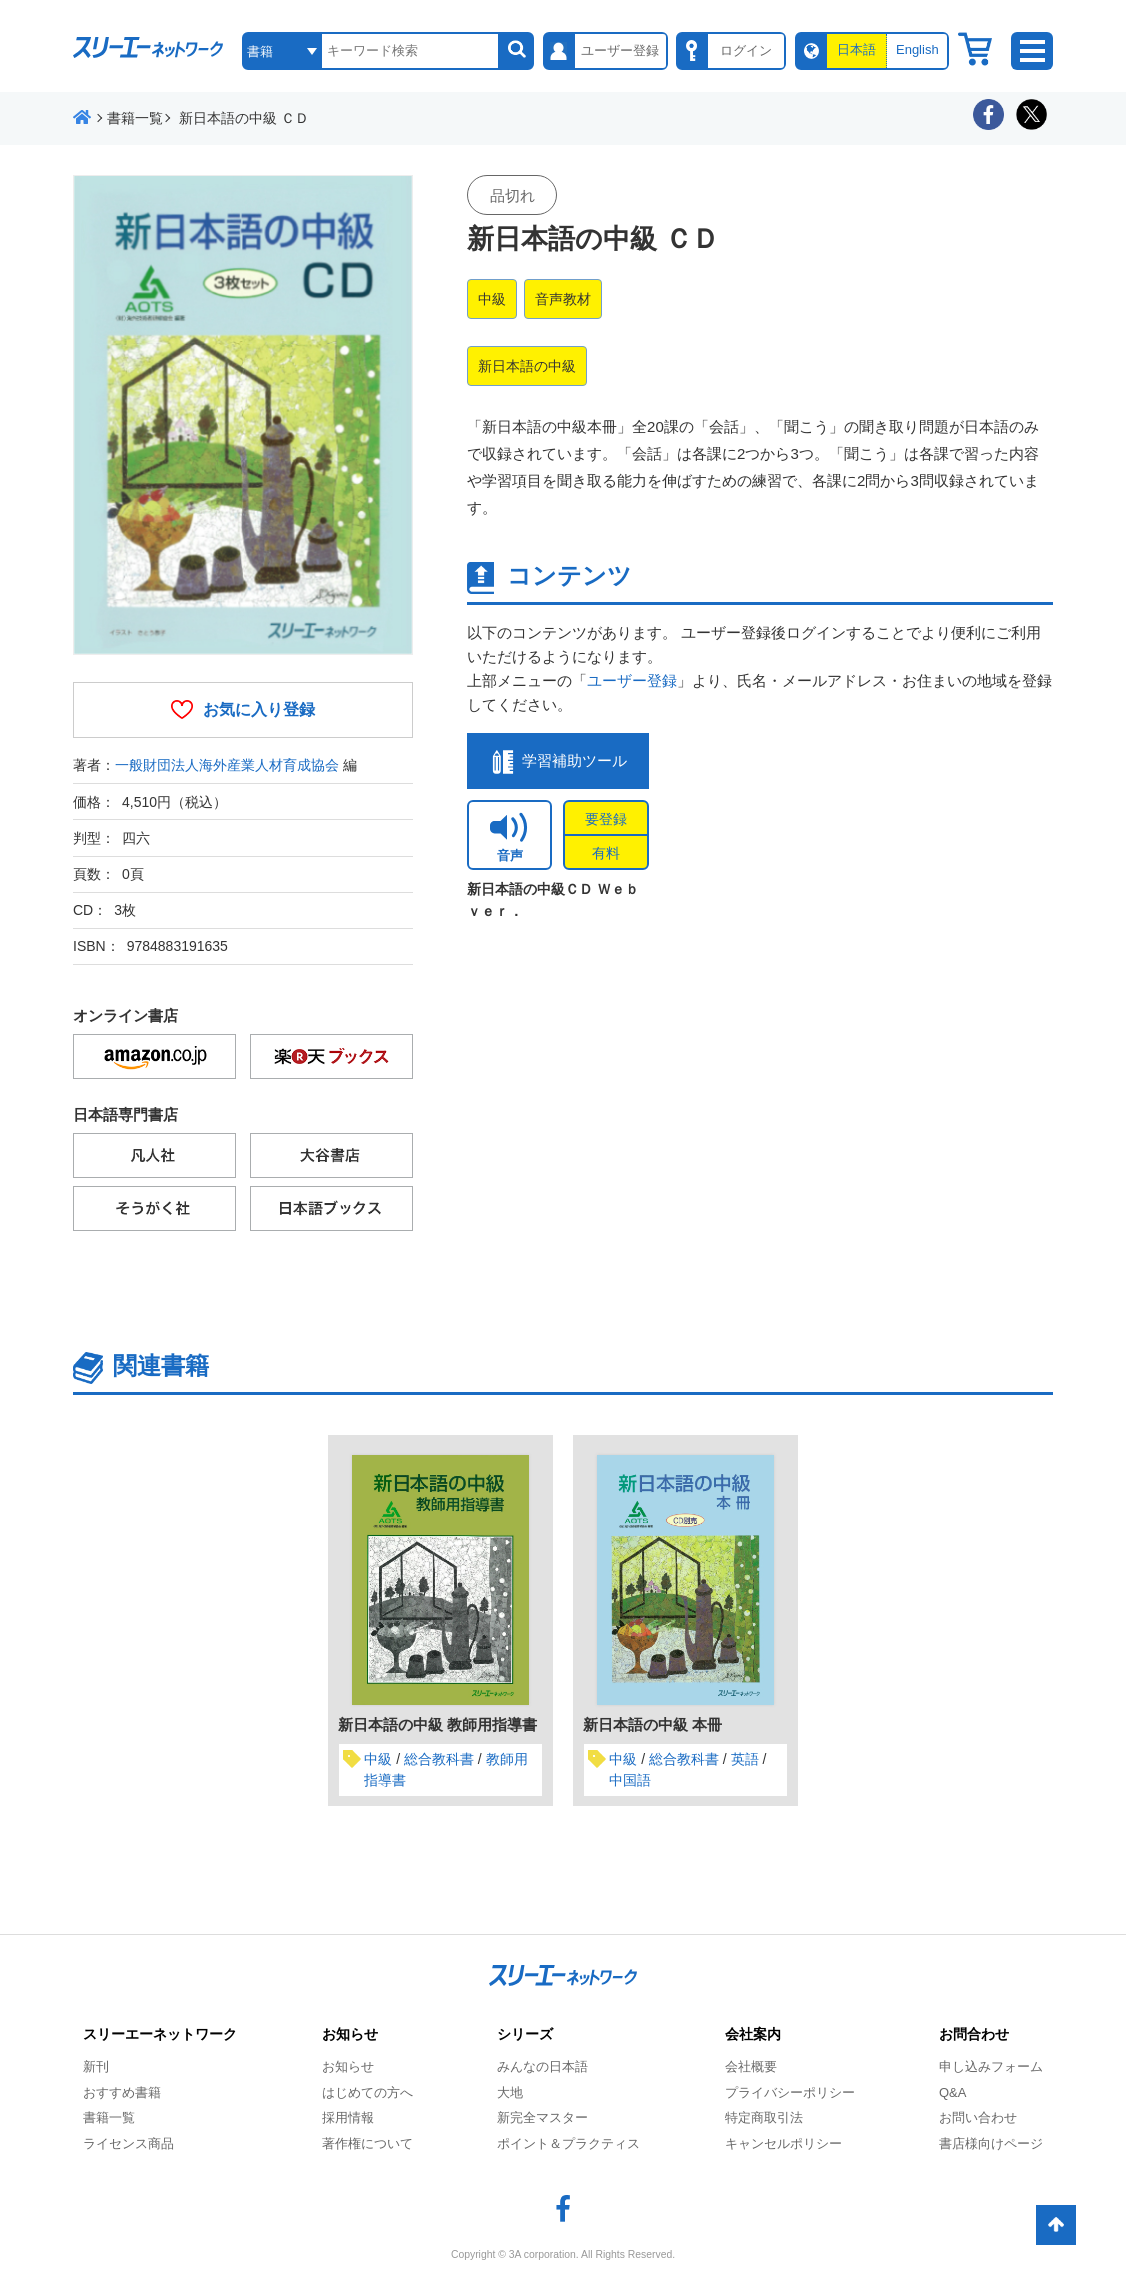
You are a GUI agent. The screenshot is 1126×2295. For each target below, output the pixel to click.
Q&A (952, 2092)
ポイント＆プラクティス (568, 2143)
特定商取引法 (764, 2117)
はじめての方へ (367, 2092)
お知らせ (348, 2066)
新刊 (96, 2066)
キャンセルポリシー (783, 2143)
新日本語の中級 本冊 (652, 1724)
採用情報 (348, 2117)
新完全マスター (542, 2117)
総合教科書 (439, 1759)
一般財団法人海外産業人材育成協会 (227, 765)
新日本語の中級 (527, 366)
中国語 (630, 1780)
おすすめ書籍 (122, 2092)
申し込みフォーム (991, 2066)
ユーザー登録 (632, 680)
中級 (492, 299)
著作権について (367, 2143)
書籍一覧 (109, 2117)
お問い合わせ (978, 2117)
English (917, 49)
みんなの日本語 (542, 2066)
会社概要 (751, 2066)
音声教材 (563, 299)
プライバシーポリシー (790, 2092)
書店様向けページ (991, 2143)
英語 (745, 1759)
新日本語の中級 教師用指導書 (437, 1724)
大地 (510, 2092)
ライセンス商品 (128, 2143)
